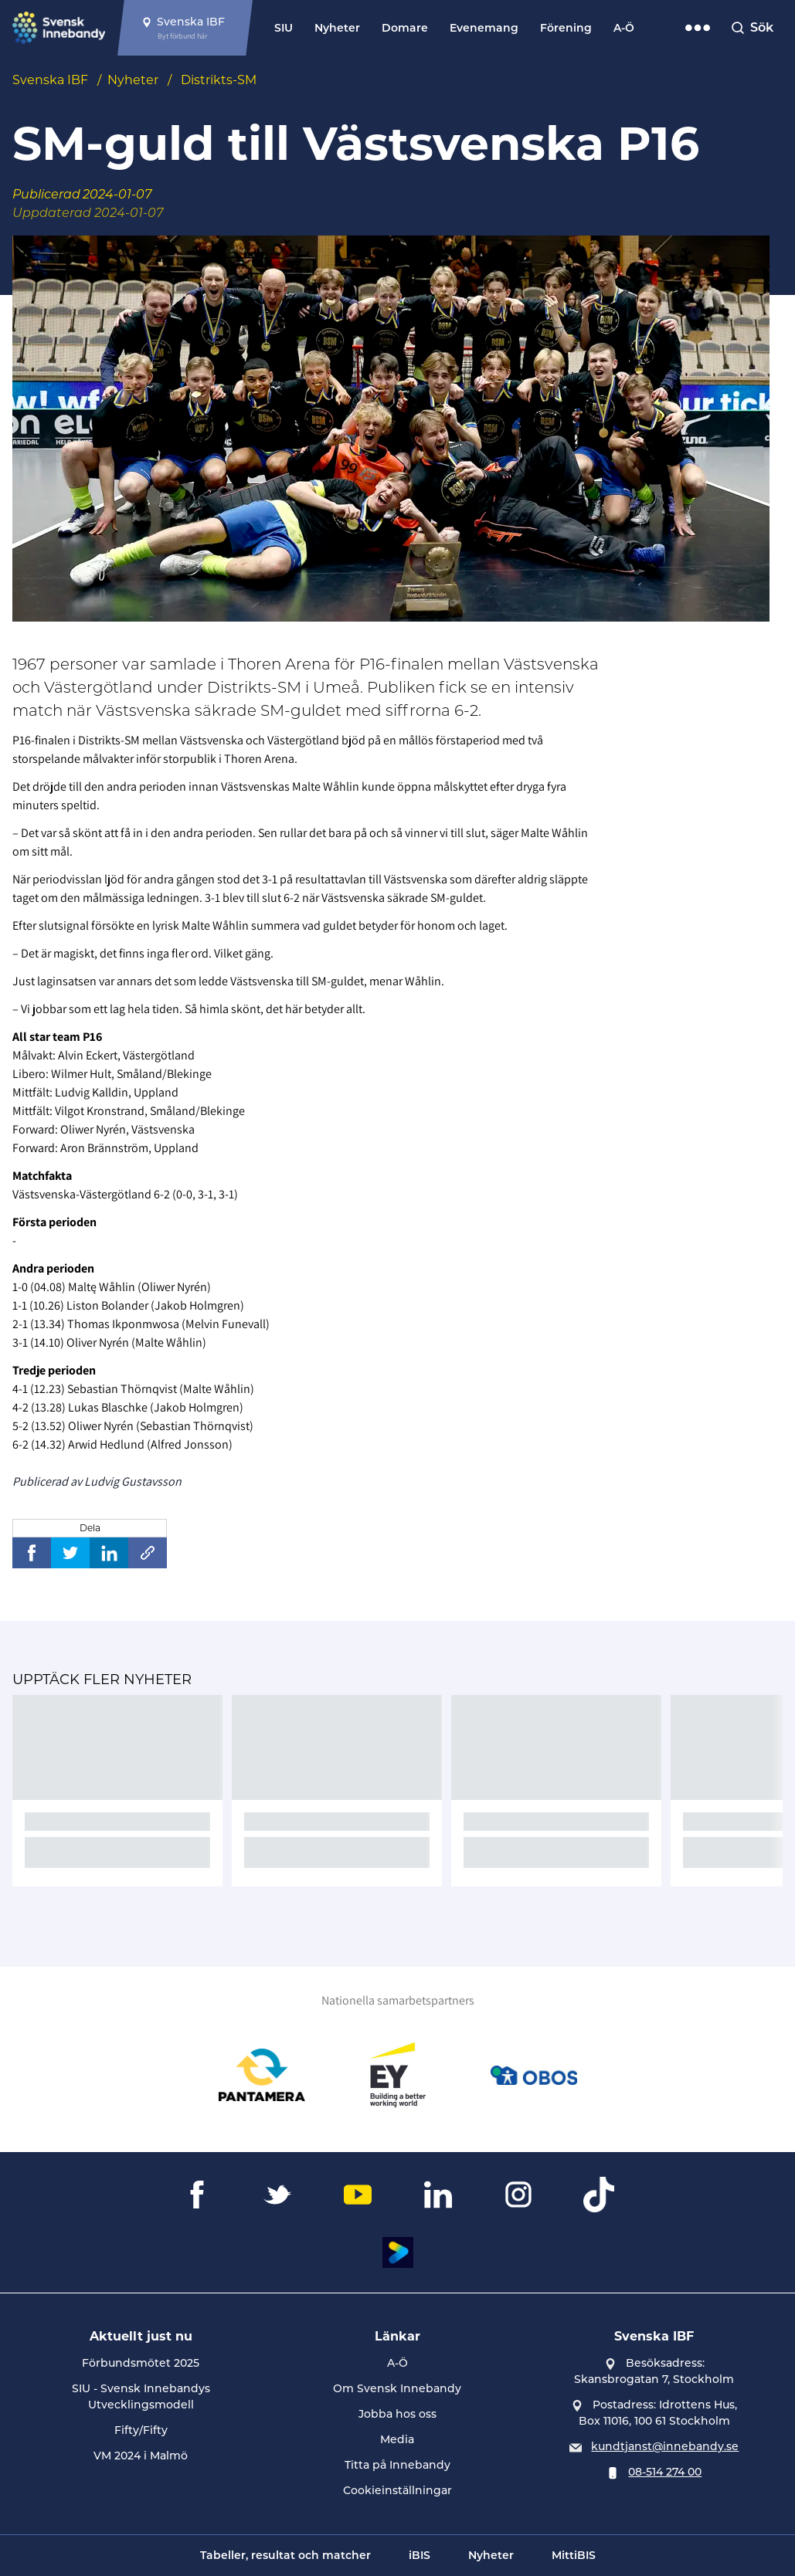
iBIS (419, 2555)
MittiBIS (574, 2555)
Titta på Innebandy (397, 2465)
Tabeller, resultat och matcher (285, 2555)
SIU (283, 28)
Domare (405, 28)
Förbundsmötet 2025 (140, 2363)
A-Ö (623, 28)
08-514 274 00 (665, 2472)
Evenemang (484, 28)
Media (397, 2439)
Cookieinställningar (397, 2490)
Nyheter (337, 28)
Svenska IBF (50, 80)
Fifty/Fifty (141, 2430)
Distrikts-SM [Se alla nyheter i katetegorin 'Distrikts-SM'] (219, 80)
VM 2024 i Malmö (140, 2455)
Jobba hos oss (397, 2414)
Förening (566, 28)
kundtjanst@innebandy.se (665, 2446)
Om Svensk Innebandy (397, 2388)
